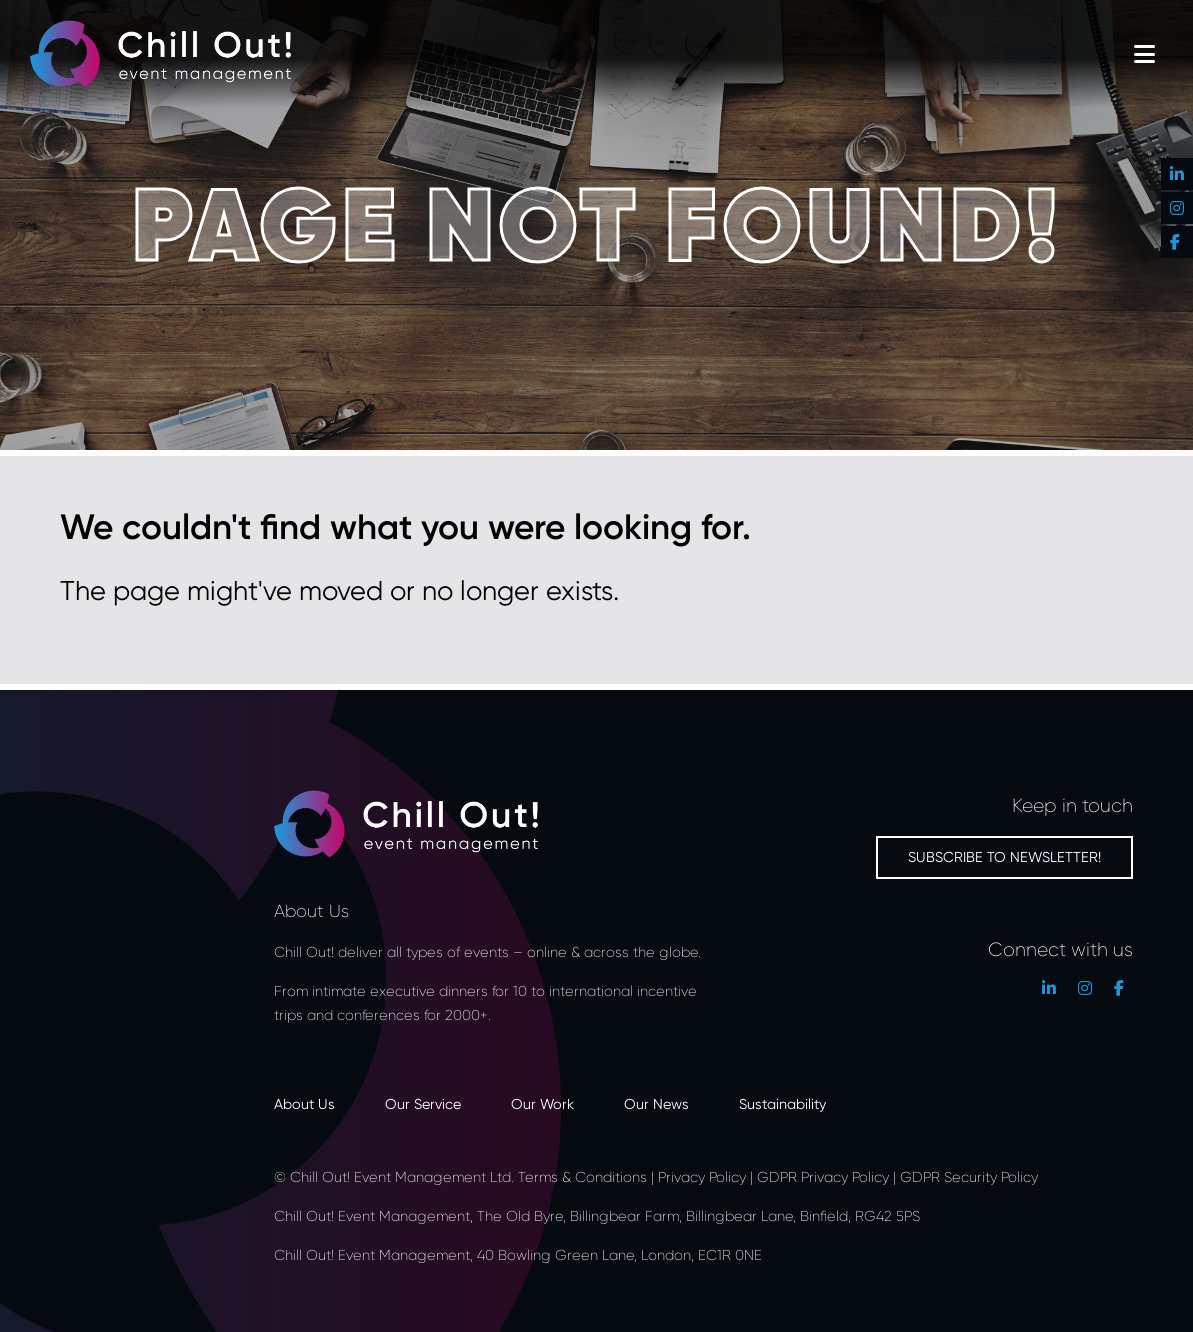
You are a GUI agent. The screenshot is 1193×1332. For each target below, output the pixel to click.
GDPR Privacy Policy (823, 1176)
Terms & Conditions (582, 1176)
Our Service (423, 1103)
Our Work (542, 1103)
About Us (304, 1103)
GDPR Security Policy (969, 1176)
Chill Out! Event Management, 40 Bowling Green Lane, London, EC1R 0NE (520, 1254)
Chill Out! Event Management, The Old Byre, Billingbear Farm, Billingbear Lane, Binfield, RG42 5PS (597, 1215)
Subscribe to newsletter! (1004, 856)
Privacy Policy (702, 1176)
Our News (656, 1103)
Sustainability (782, 1103)
